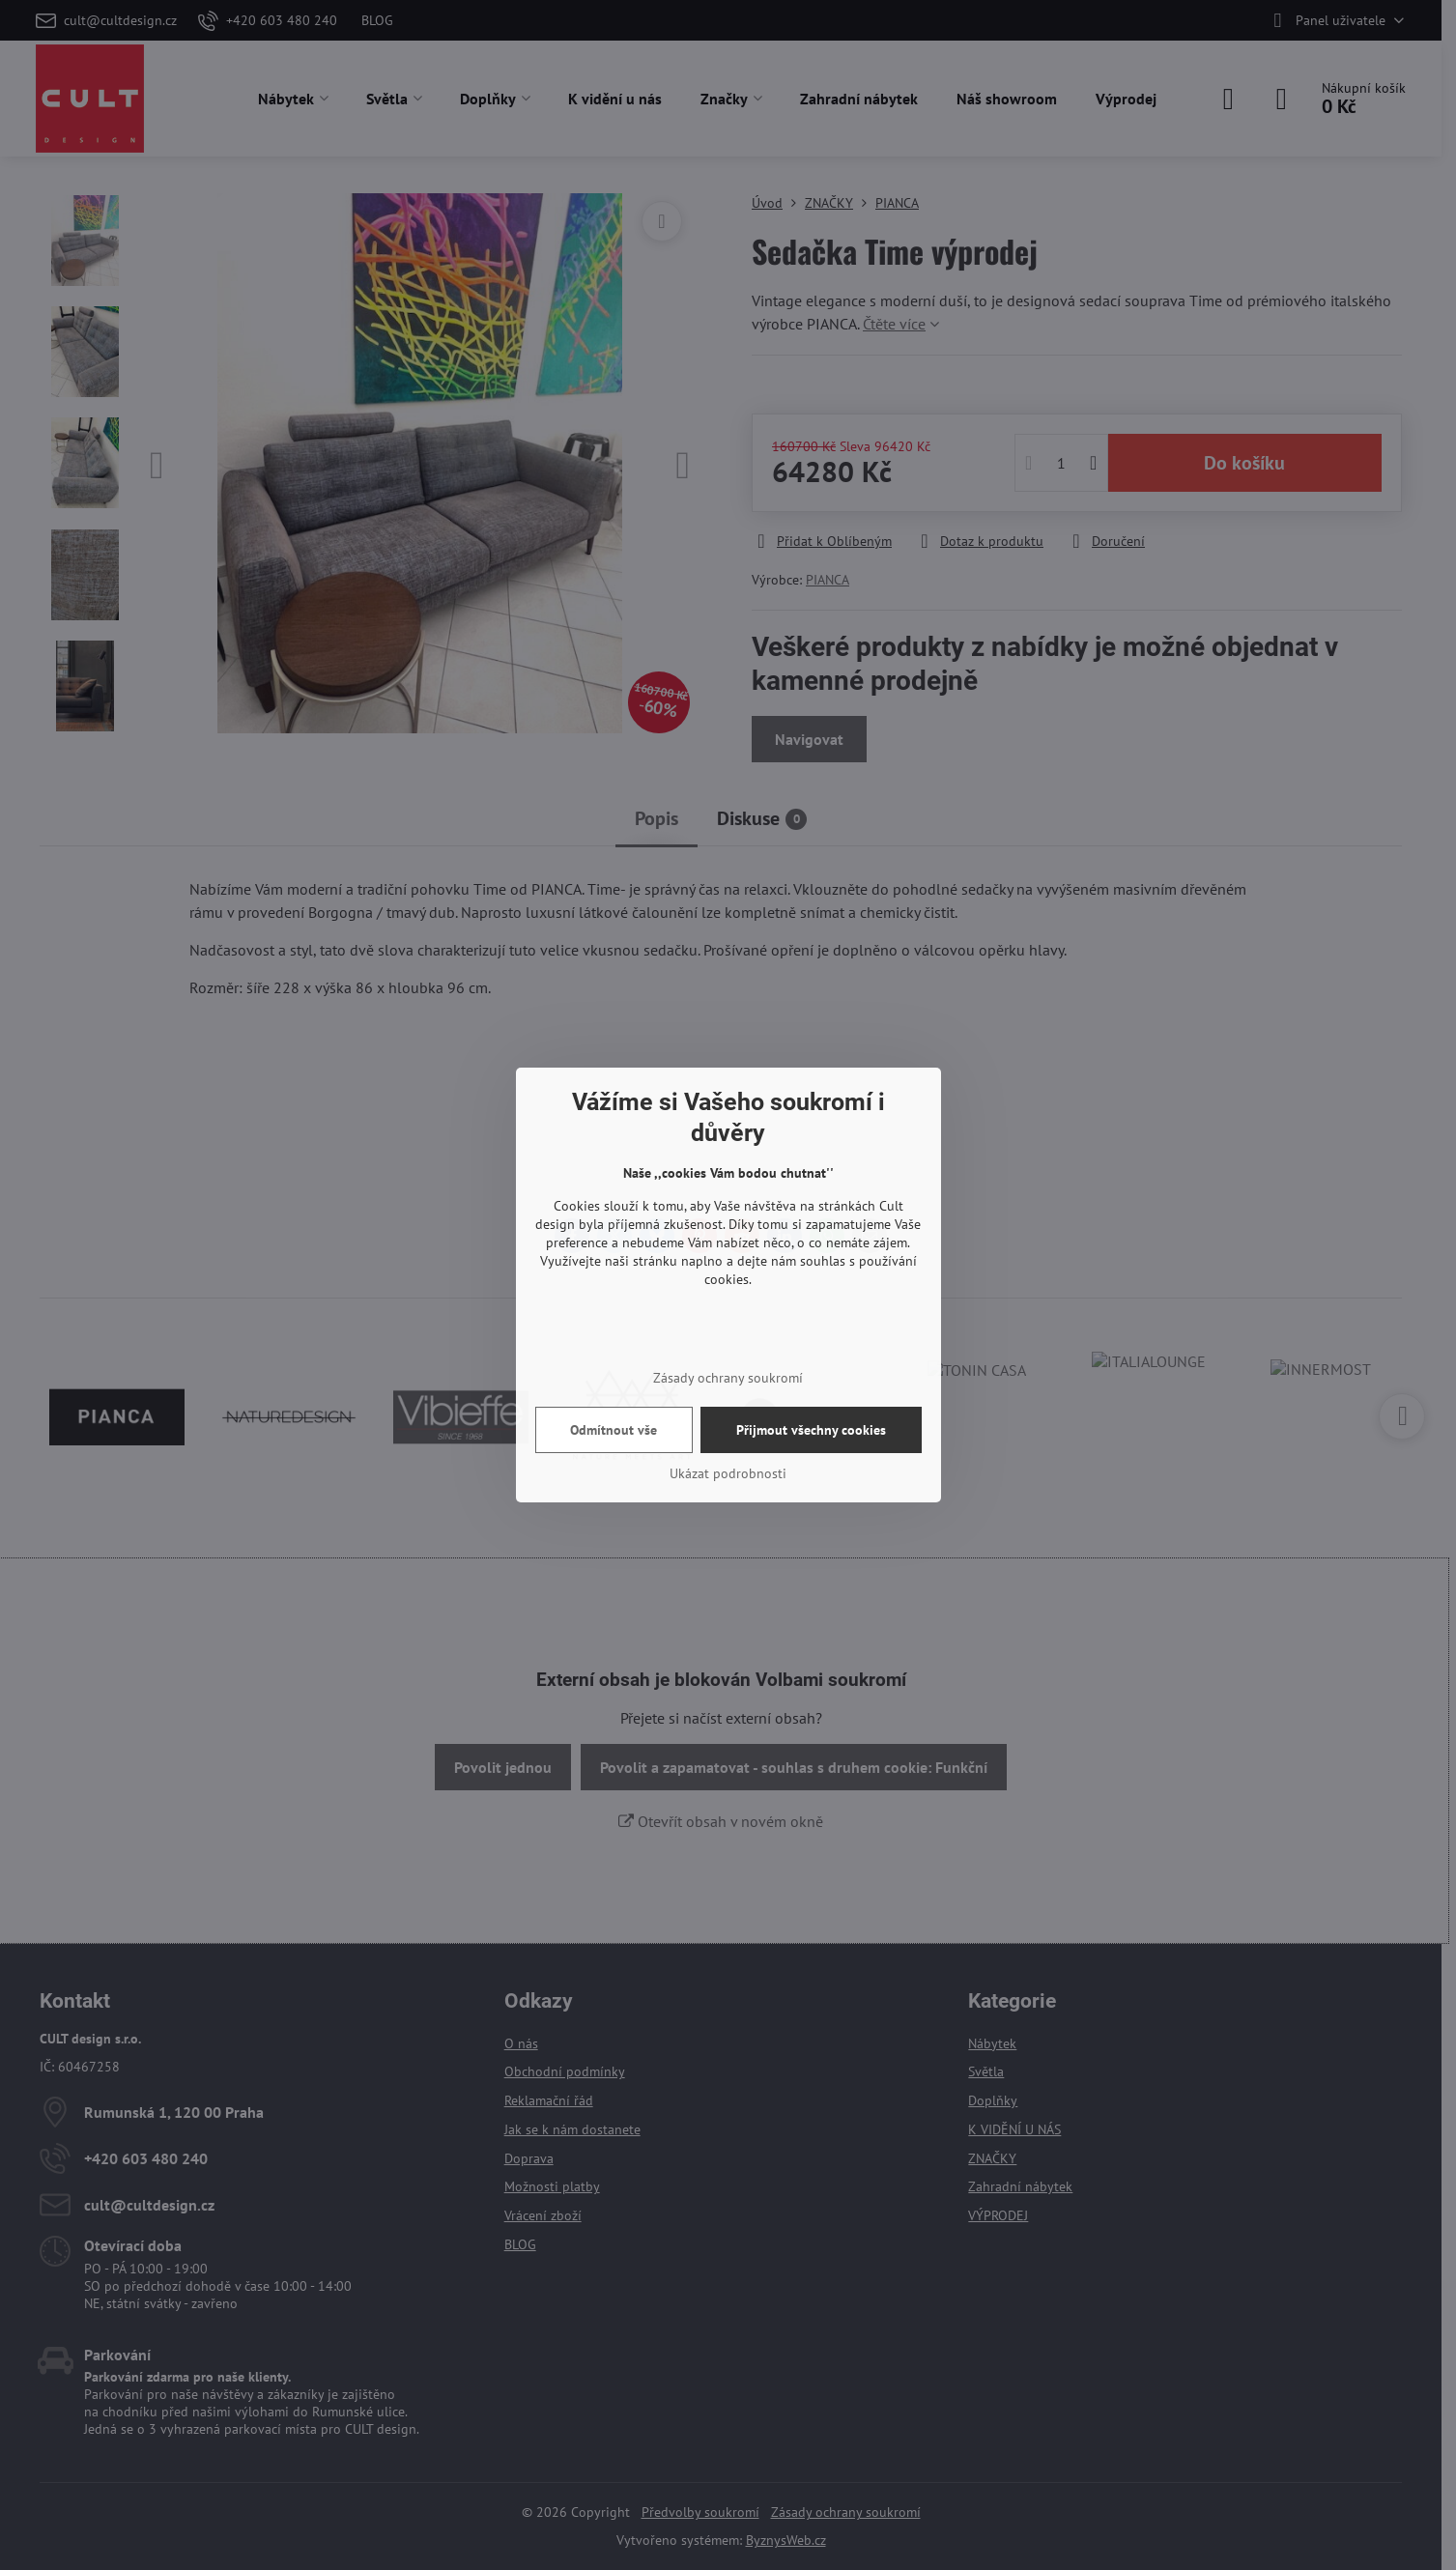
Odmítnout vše (613, 1430)
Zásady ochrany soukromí (728, 1377)
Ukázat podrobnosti (728, 1473)
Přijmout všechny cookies (811, 1430)
